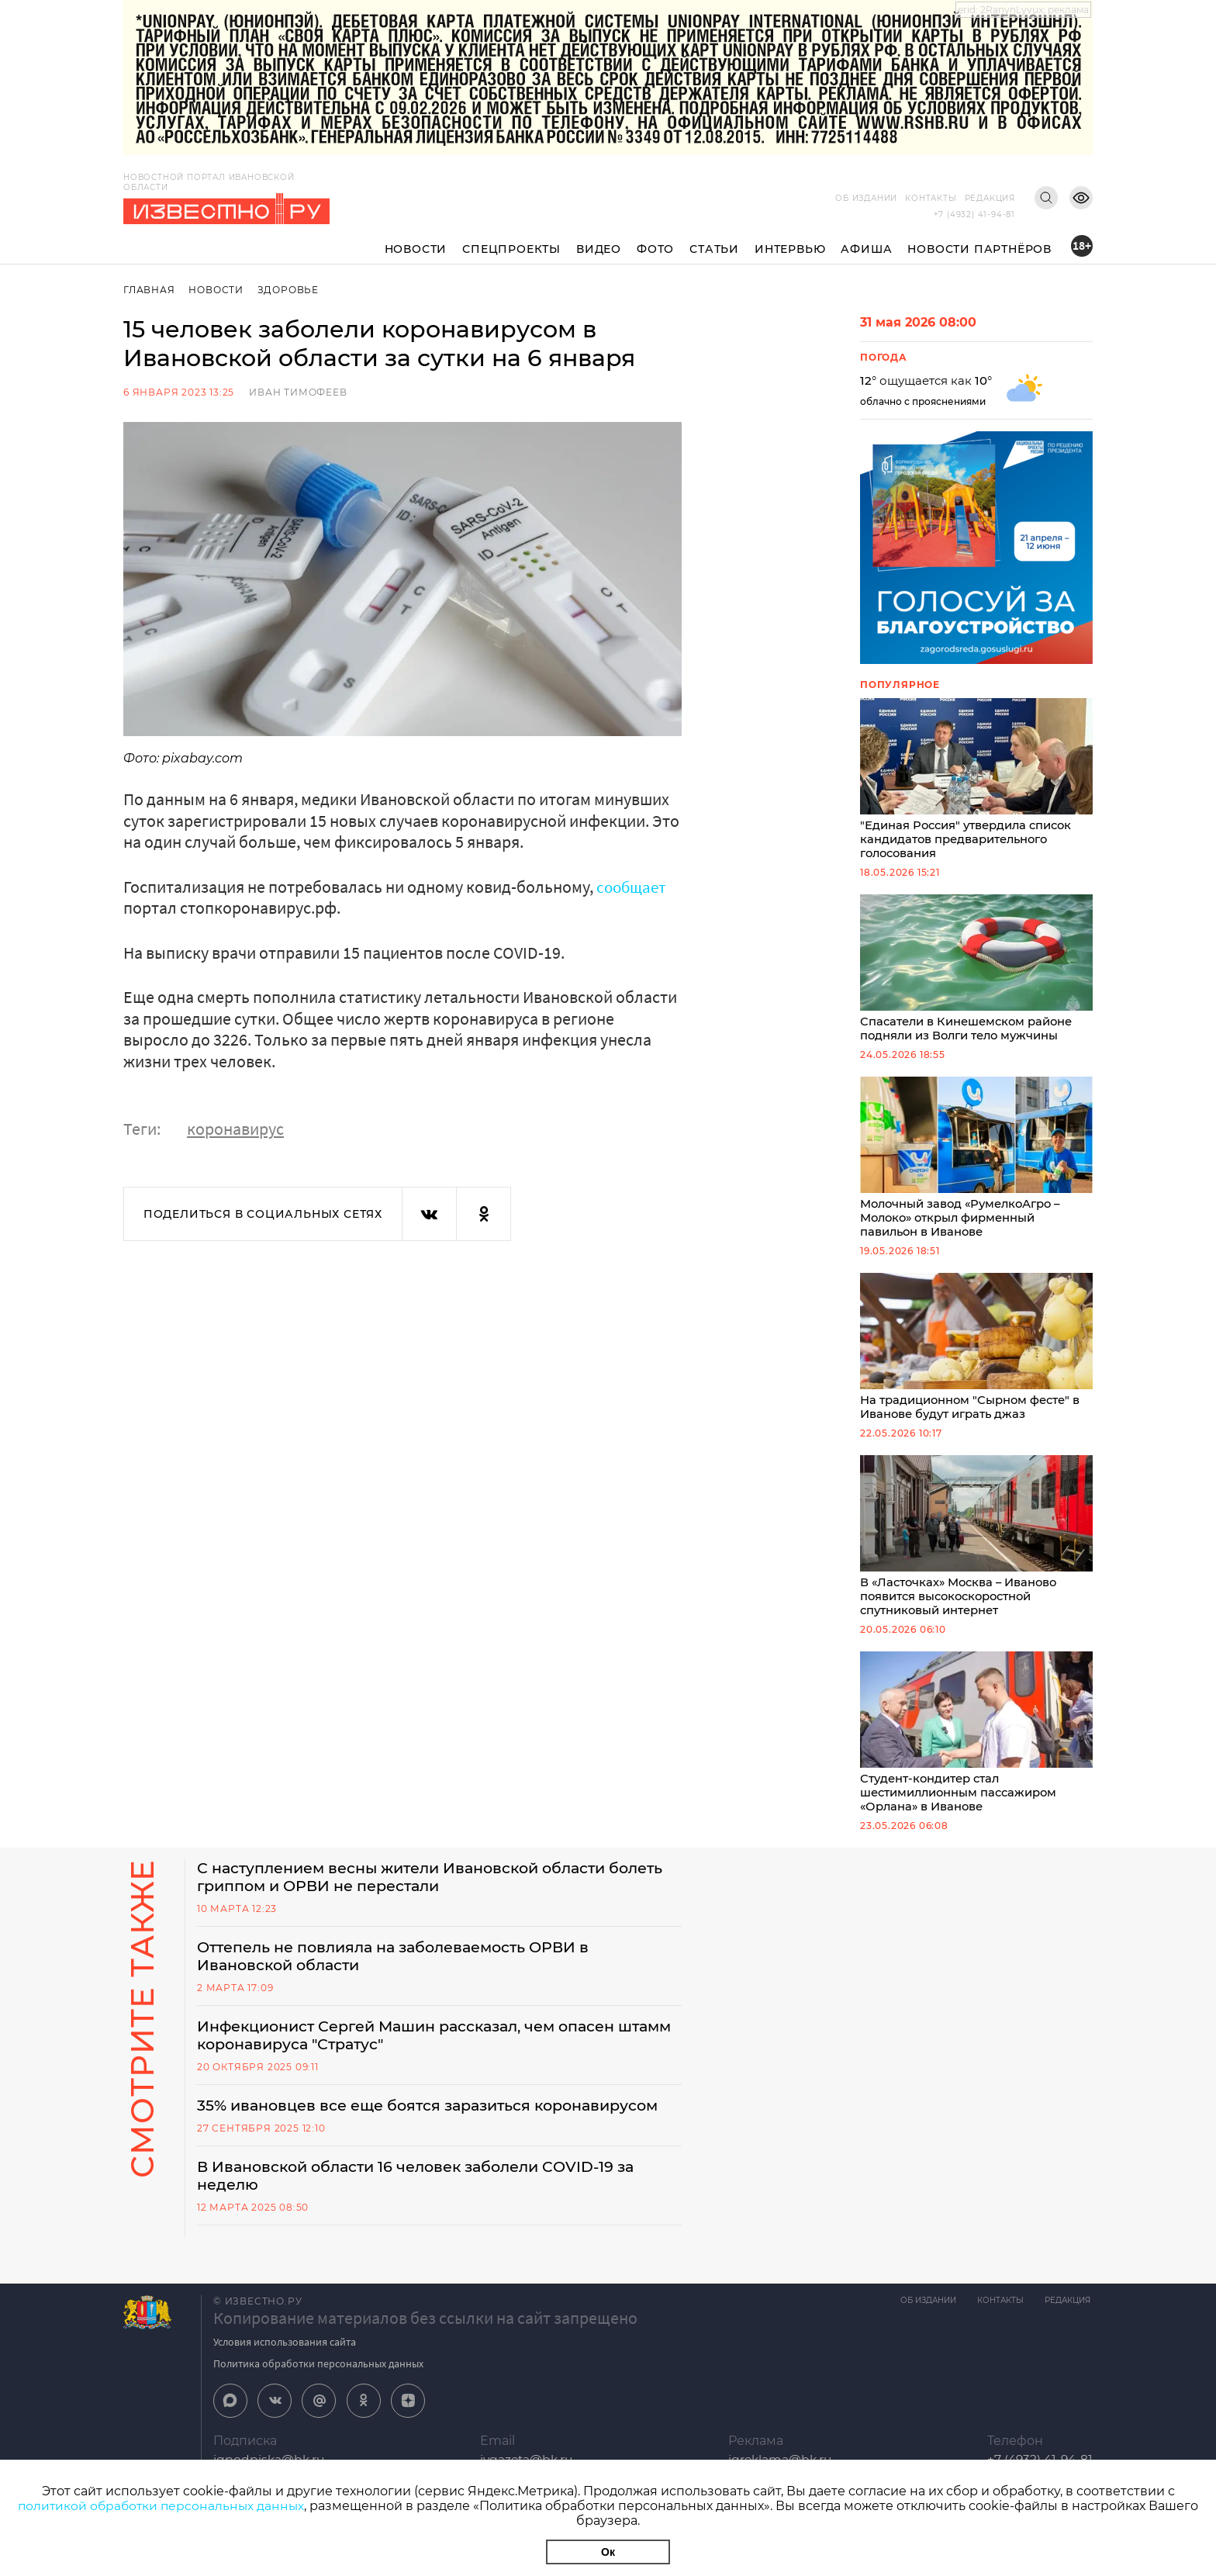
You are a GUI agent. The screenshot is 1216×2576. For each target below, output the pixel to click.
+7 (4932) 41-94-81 (974, 214)
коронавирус (235, 1128)
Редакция (990, 198)
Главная (149, 290)
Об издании (866, 198)
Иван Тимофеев (298, 392)
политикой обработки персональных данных (161, 2505)
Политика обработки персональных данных (318, 2383)
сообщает (633, 886)
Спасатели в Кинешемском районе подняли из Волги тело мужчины (976, 971)
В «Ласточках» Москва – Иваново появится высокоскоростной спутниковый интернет (976, 1545)
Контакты (930, 198)
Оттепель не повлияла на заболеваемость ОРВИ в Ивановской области (405, 1971)
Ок (608, 2552)
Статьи (714, 249)
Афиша (866, 249)
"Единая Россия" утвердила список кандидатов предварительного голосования (976, 780)
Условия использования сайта (284, 2361)
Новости (416, 249)
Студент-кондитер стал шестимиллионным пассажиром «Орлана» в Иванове (976, 1743)
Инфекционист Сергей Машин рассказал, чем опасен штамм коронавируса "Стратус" (419, 2051)
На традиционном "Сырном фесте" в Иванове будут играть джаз (976, 1354)
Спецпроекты (511, 249)
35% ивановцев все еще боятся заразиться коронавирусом (439, 2123)
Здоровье (289, 290)
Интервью (790, 249)
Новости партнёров (979, 249)
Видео (598, 249)
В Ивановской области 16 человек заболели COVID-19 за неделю (426, 2194)
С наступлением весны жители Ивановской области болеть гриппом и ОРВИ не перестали (412, 1890)
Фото (655, 249)
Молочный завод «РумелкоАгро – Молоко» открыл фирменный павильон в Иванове (976, 1163)
